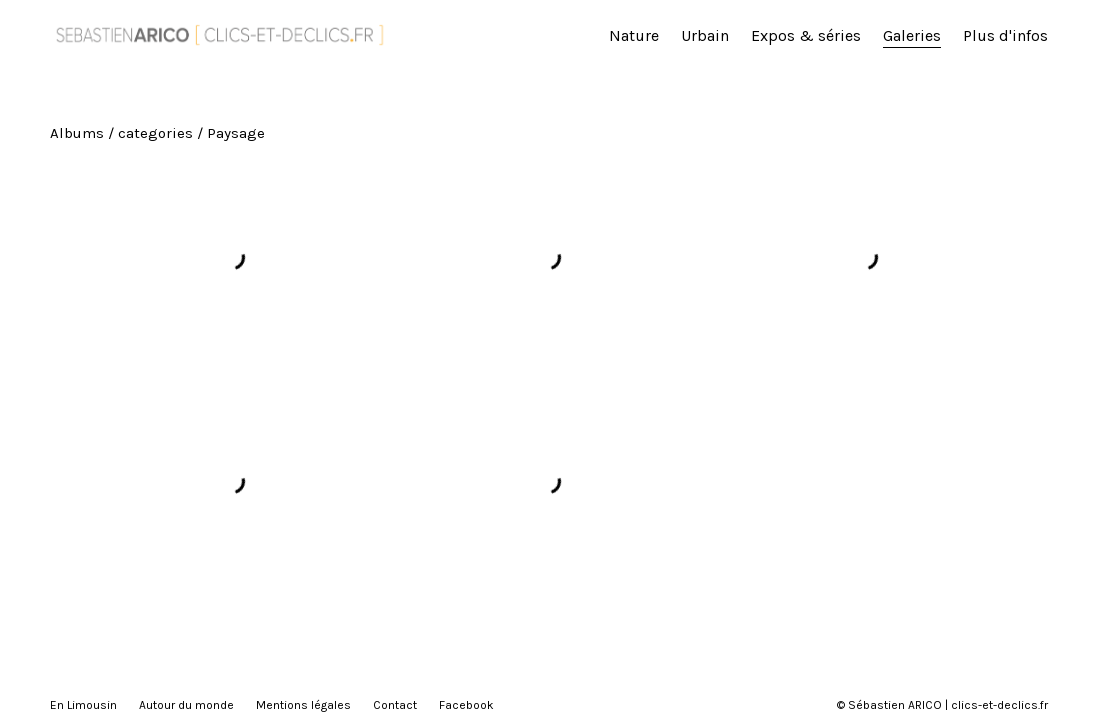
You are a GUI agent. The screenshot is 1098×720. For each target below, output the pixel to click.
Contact (395, 705)
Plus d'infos (1005, 35)
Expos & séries (806, 35)
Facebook (466, 705)
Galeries (912, 35)
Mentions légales (303, 705)
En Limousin (83, 705)
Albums (77, 133)
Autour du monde (186, 705)
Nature (634, 35)
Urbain (705, 35)
